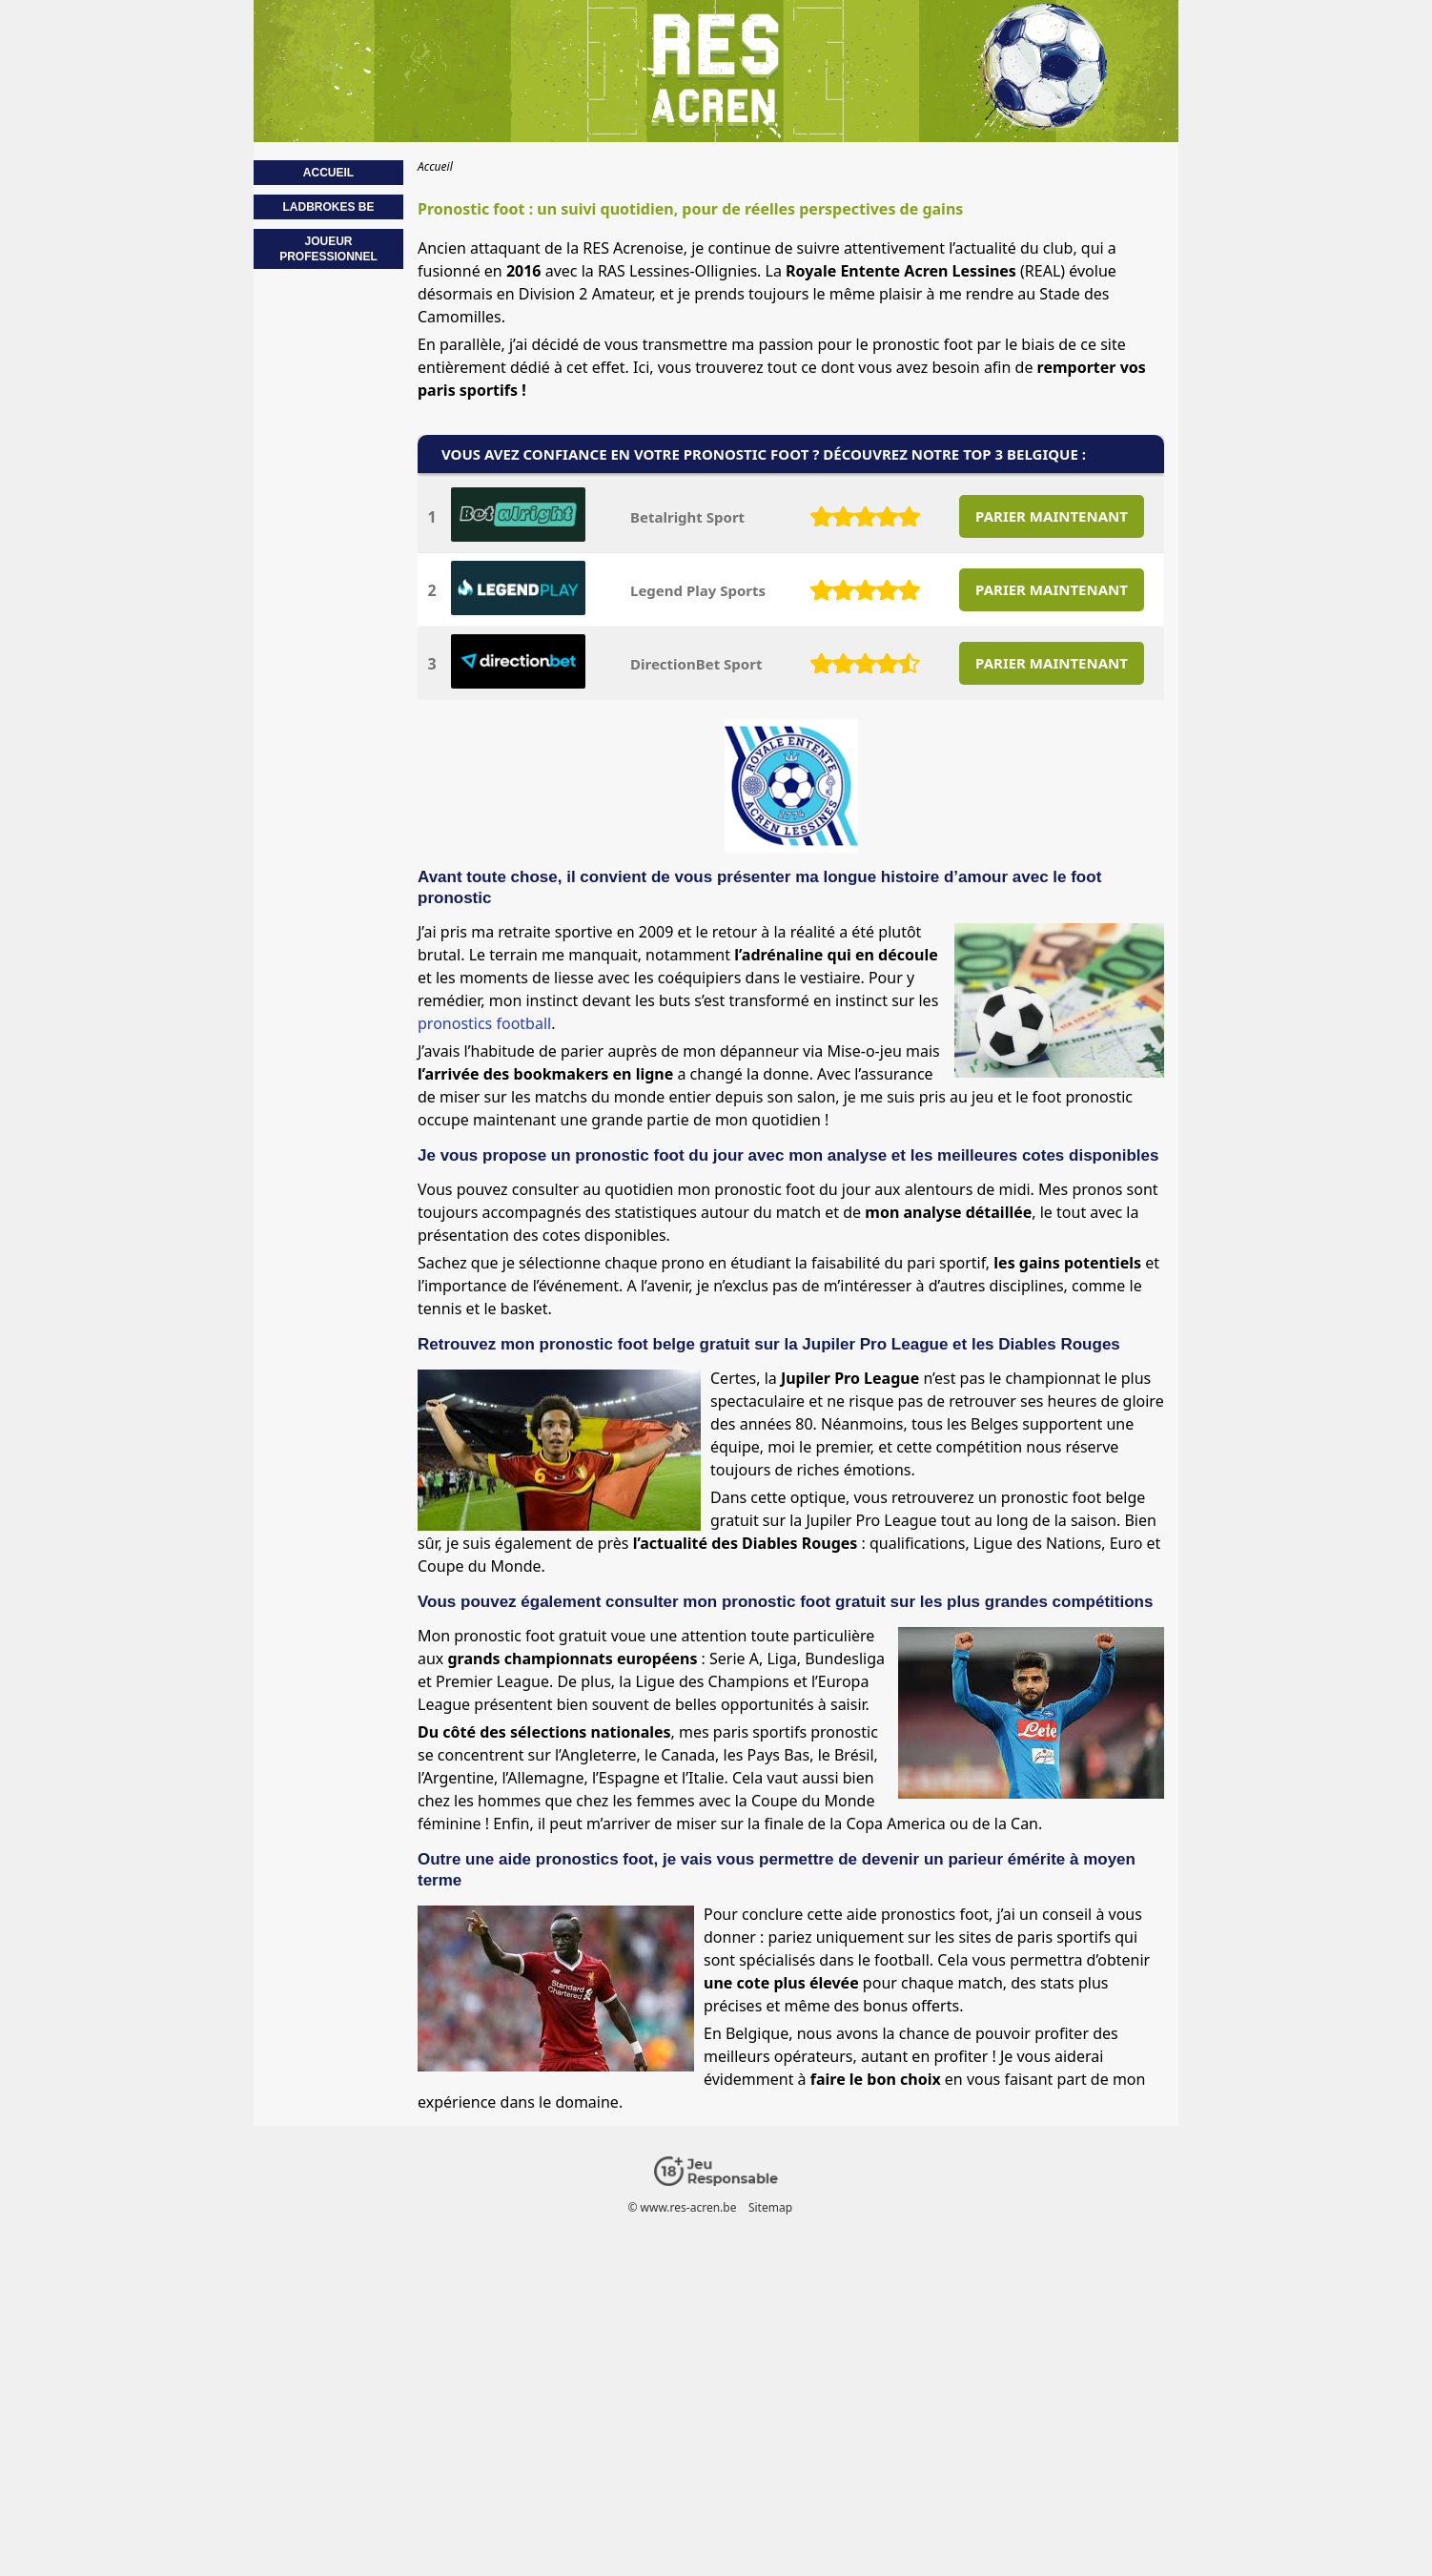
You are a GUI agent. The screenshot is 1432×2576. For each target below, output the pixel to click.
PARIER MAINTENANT (1051, 516)
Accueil (328, 172)
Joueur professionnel (328, 249)
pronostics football (484, 1023)
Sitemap (770, 2207)
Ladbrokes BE (328, 207)
